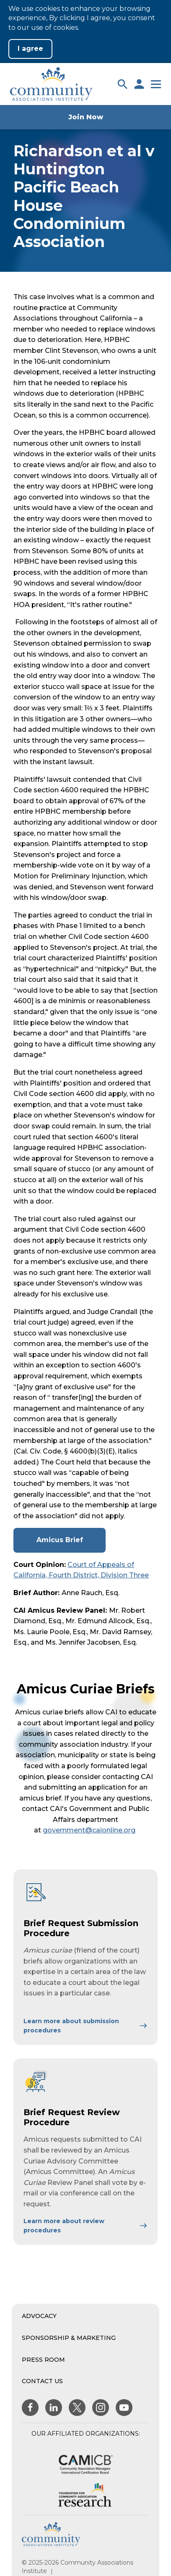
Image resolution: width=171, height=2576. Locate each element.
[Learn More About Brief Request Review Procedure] (85, 2225)
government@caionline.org (89, 1830)
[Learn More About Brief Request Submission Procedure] (85, 2025)
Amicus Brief (62, 1543)
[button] (122, 84)
